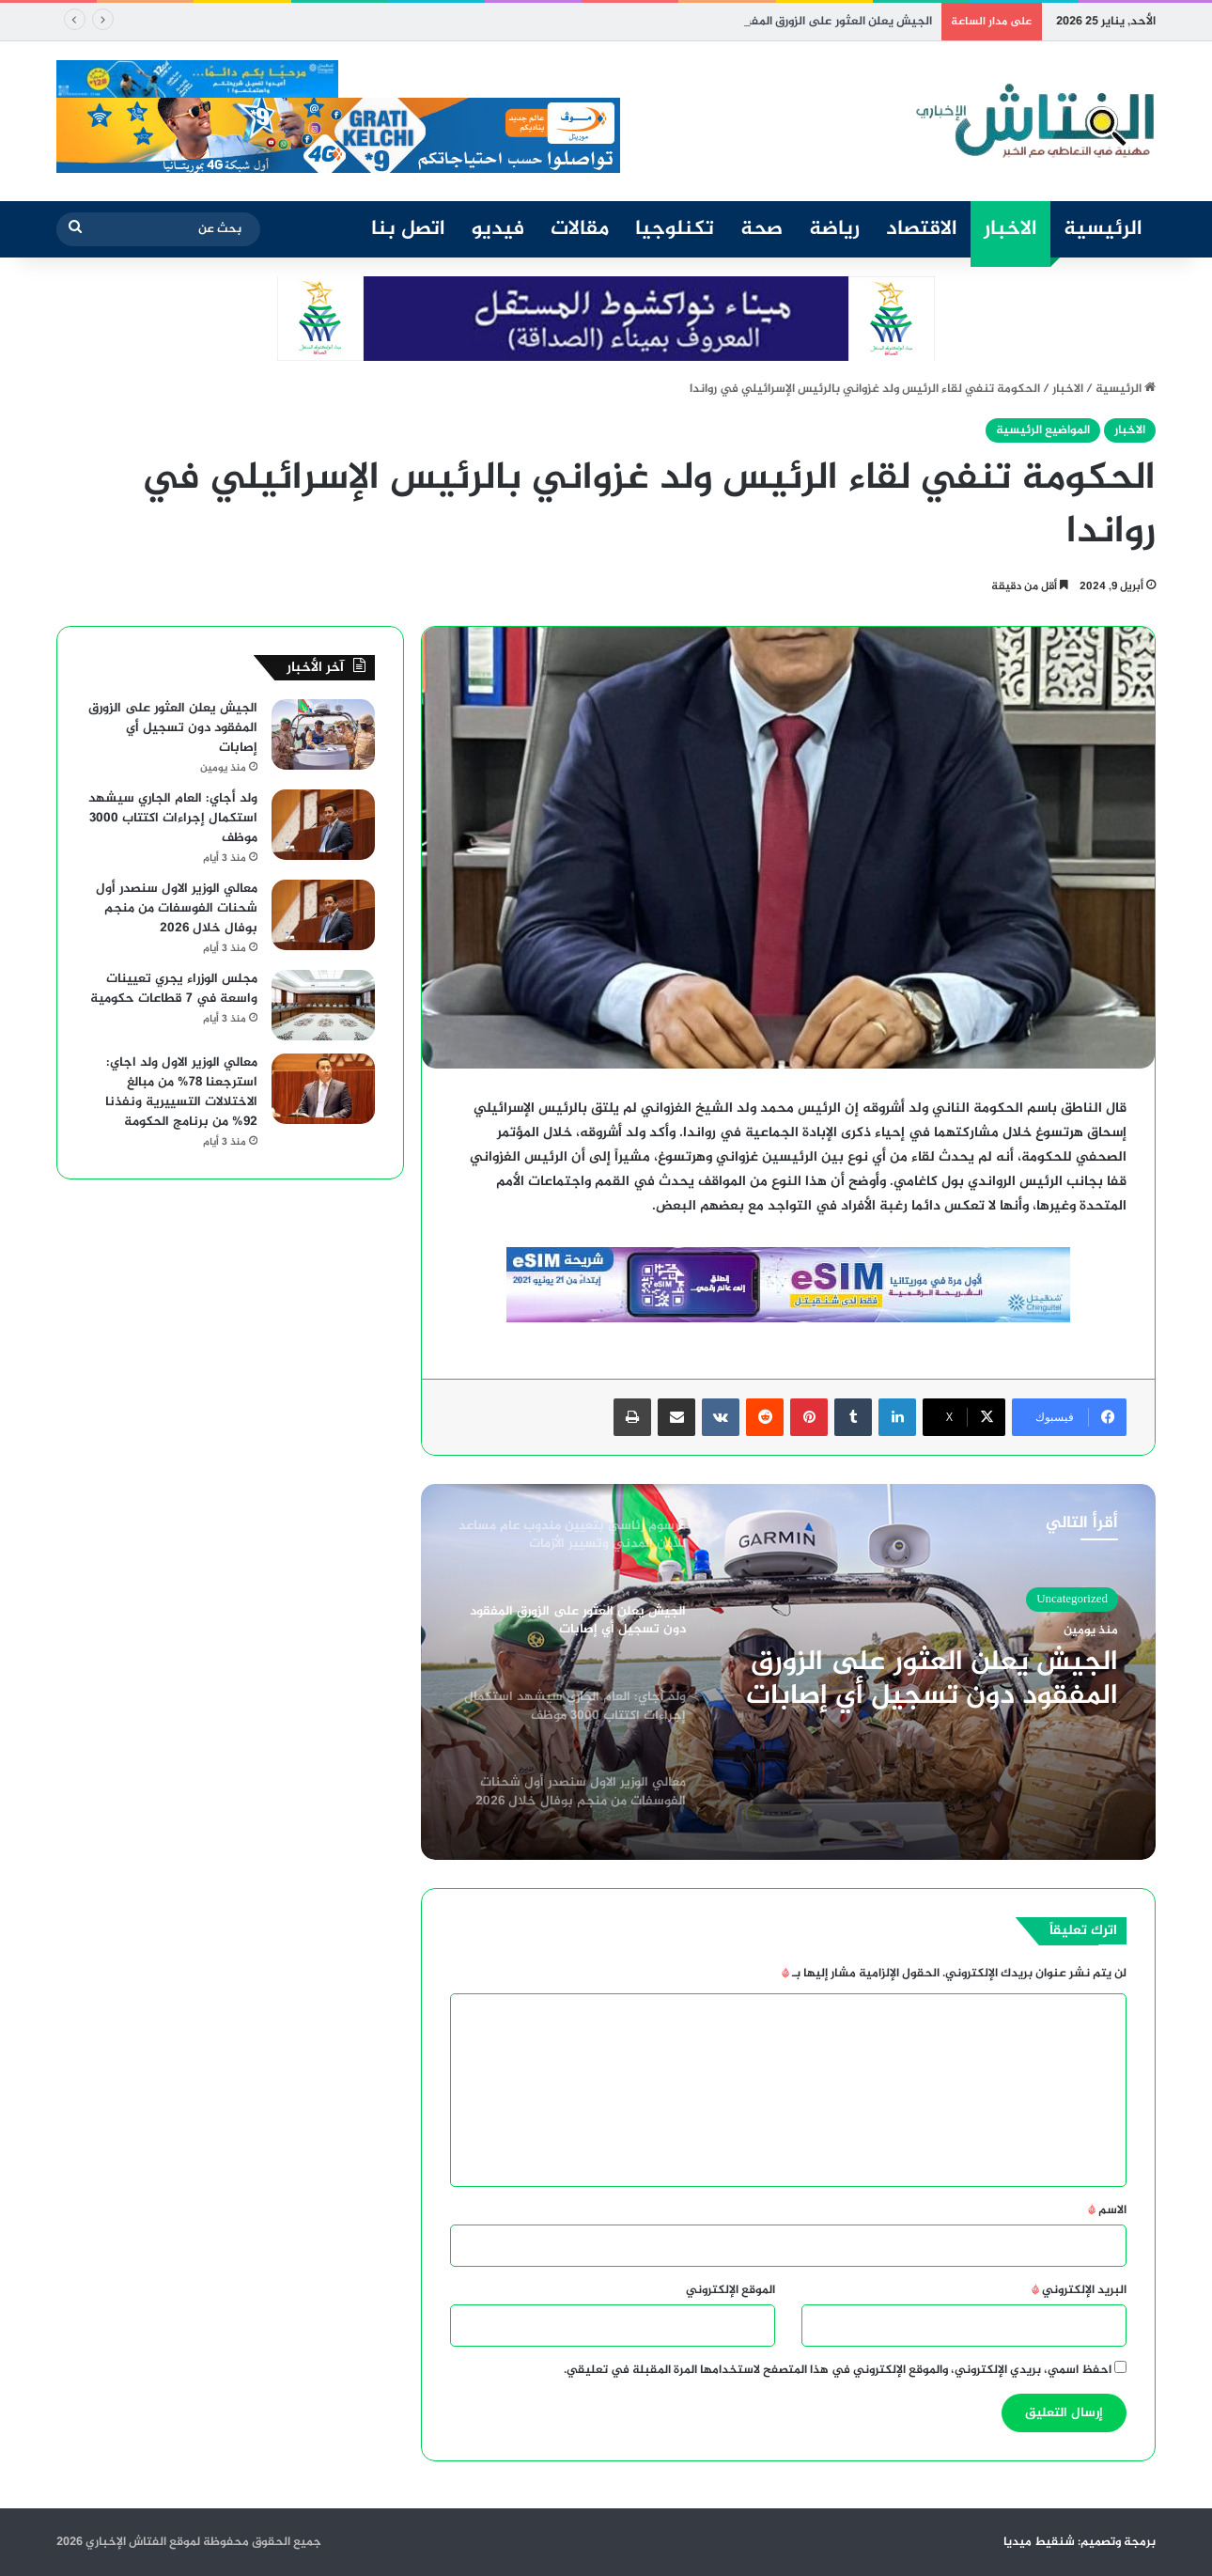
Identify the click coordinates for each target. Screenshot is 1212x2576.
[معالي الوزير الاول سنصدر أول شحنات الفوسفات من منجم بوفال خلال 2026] (323, 915)
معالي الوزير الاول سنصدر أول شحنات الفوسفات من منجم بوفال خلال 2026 (176, 908)
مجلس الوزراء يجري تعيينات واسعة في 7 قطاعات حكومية (173, 988)
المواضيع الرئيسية (1043, 430)
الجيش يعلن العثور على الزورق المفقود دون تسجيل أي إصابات (932, 1679)
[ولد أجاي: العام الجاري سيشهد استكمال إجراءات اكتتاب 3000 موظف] (323, 824)
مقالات (580, 229)
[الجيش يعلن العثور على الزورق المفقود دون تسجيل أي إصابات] (323, 734)
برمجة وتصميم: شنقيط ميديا (1079, 2542)
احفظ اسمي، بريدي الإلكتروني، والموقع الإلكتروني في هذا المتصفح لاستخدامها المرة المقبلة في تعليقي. (837, 2370)
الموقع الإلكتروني (730, 2290)
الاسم (1107, 2210)
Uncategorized (1072, 1599)
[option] (788, 1672)
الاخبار (1010, 229)
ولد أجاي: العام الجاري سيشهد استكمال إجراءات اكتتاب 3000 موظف (172, 818)
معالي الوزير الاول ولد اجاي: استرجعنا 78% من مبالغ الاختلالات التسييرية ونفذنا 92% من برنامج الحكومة (181, 1092)
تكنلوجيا (674, 229)
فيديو (498, 229)
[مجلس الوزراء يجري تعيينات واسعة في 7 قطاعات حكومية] (323, 1005)
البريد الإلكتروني (1079, 2290)
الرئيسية (1103, 229)
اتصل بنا (408, 229)
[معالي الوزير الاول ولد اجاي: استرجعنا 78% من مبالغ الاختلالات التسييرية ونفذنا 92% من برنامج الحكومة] (323, 1089)
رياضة (834, 229)
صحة (761, 229)
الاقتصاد (921, 229)
